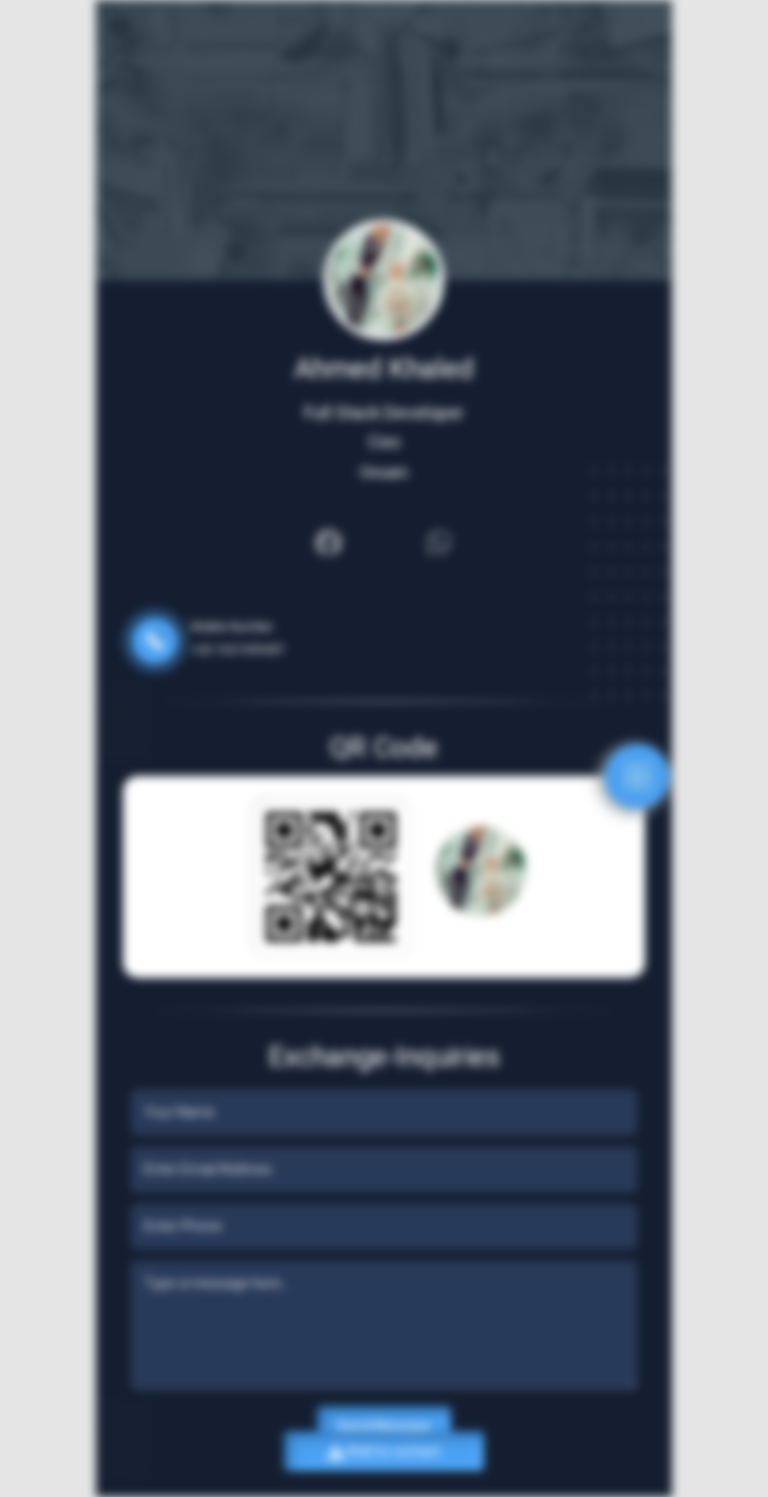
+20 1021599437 (238, 650)
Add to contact (384, 1451)
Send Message (384, 1426)
